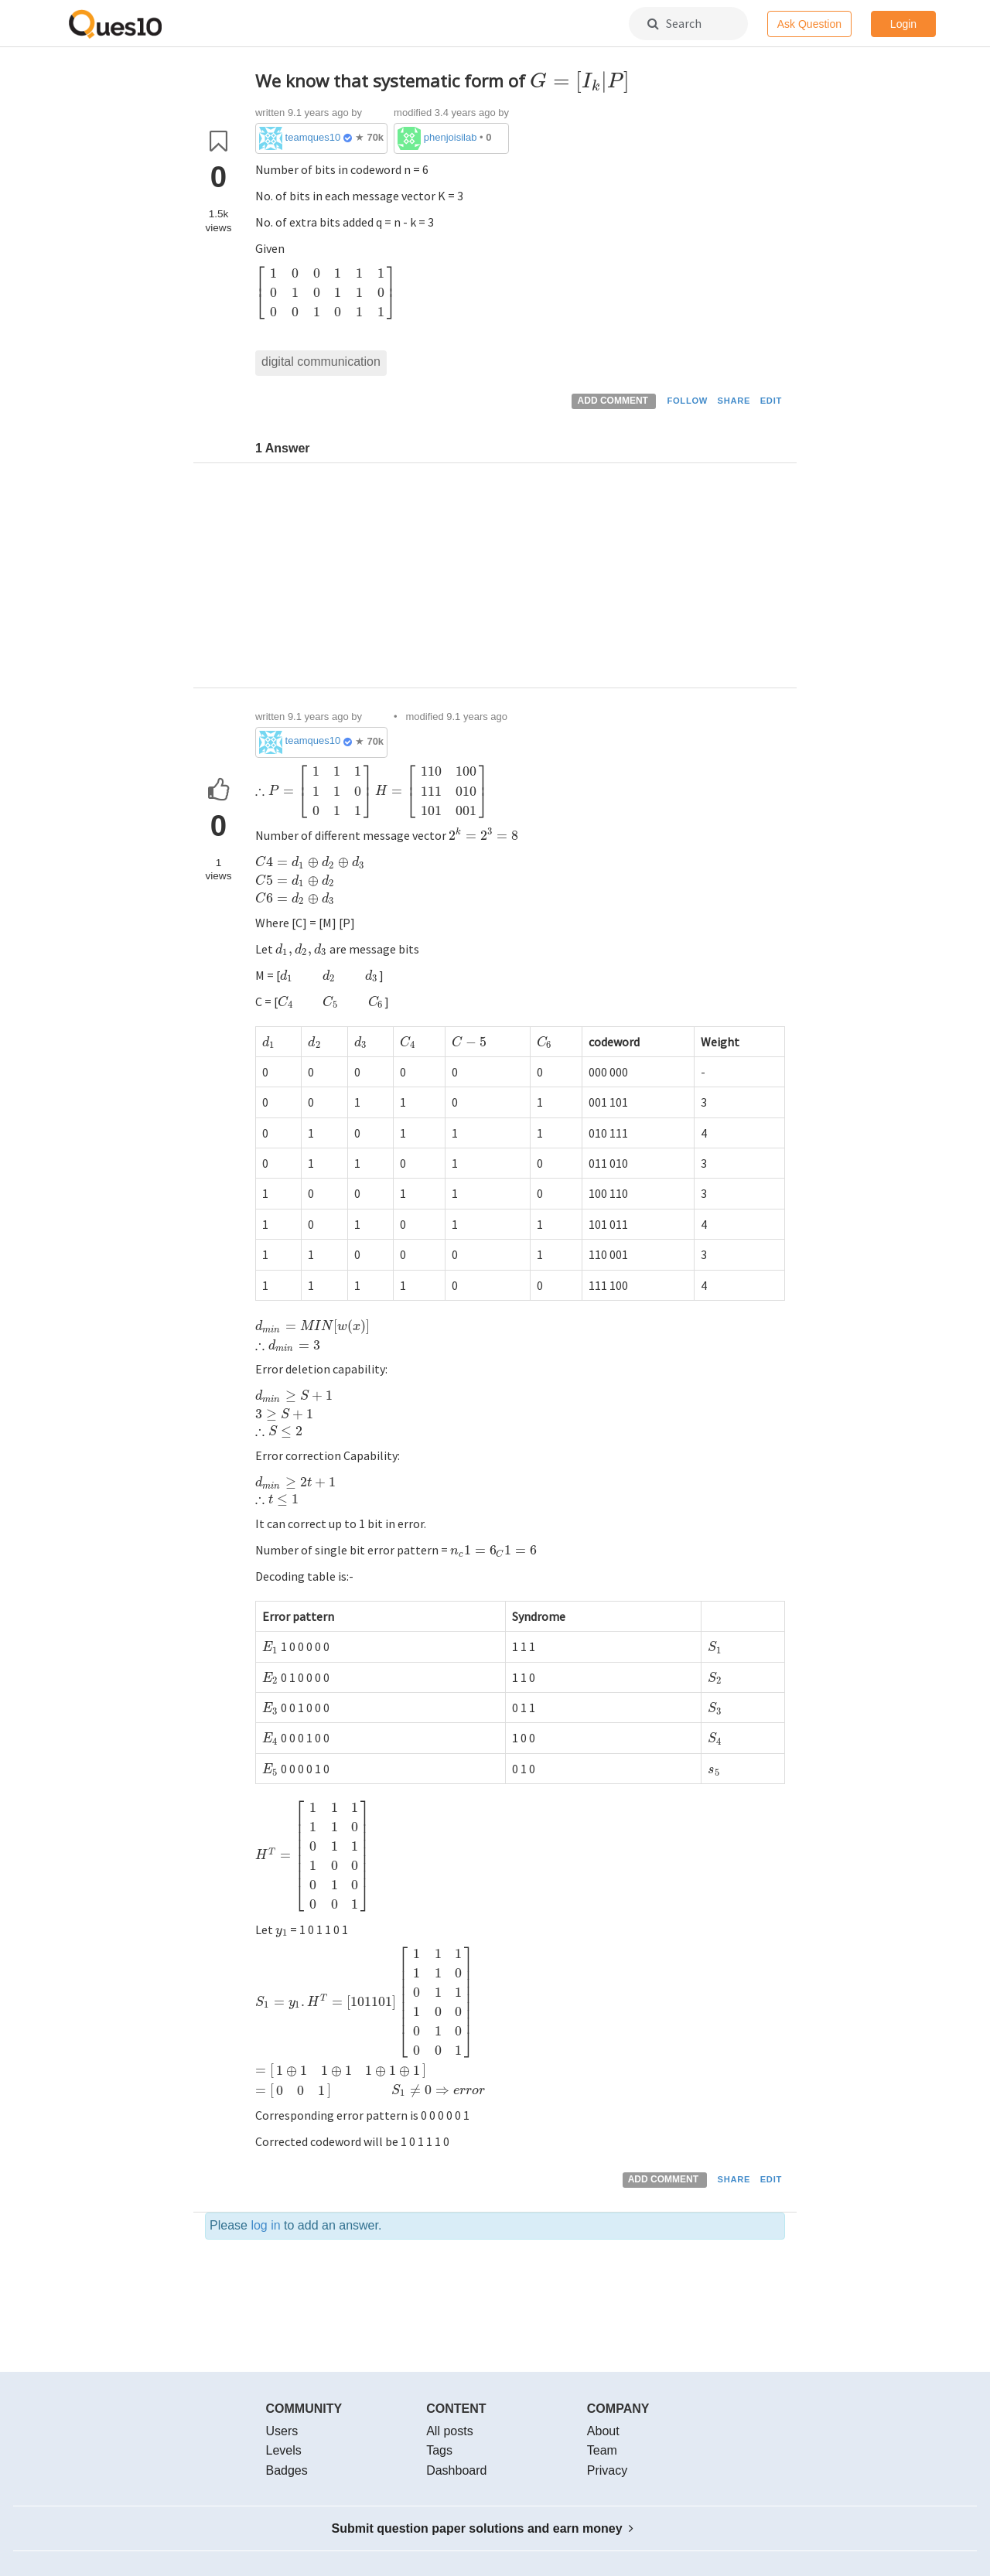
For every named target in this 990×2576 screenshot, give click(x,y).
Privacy (607, 2470)
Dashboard (456, 2470)
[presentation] (580, 81)
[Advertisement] (520, 579)
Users (282, 2431)
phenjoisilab (450, 137)
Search (674, 23)
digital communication (321, 361)
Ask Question (809, 24)
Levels (284, 2450)
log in (265, 2225)
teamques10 (313, 137)
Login (903, 24)
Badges (287, 2470)
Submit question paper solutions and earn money (483, 2528)
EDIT (771, 400)
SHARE (734, 400)
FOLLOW (687, 400)
